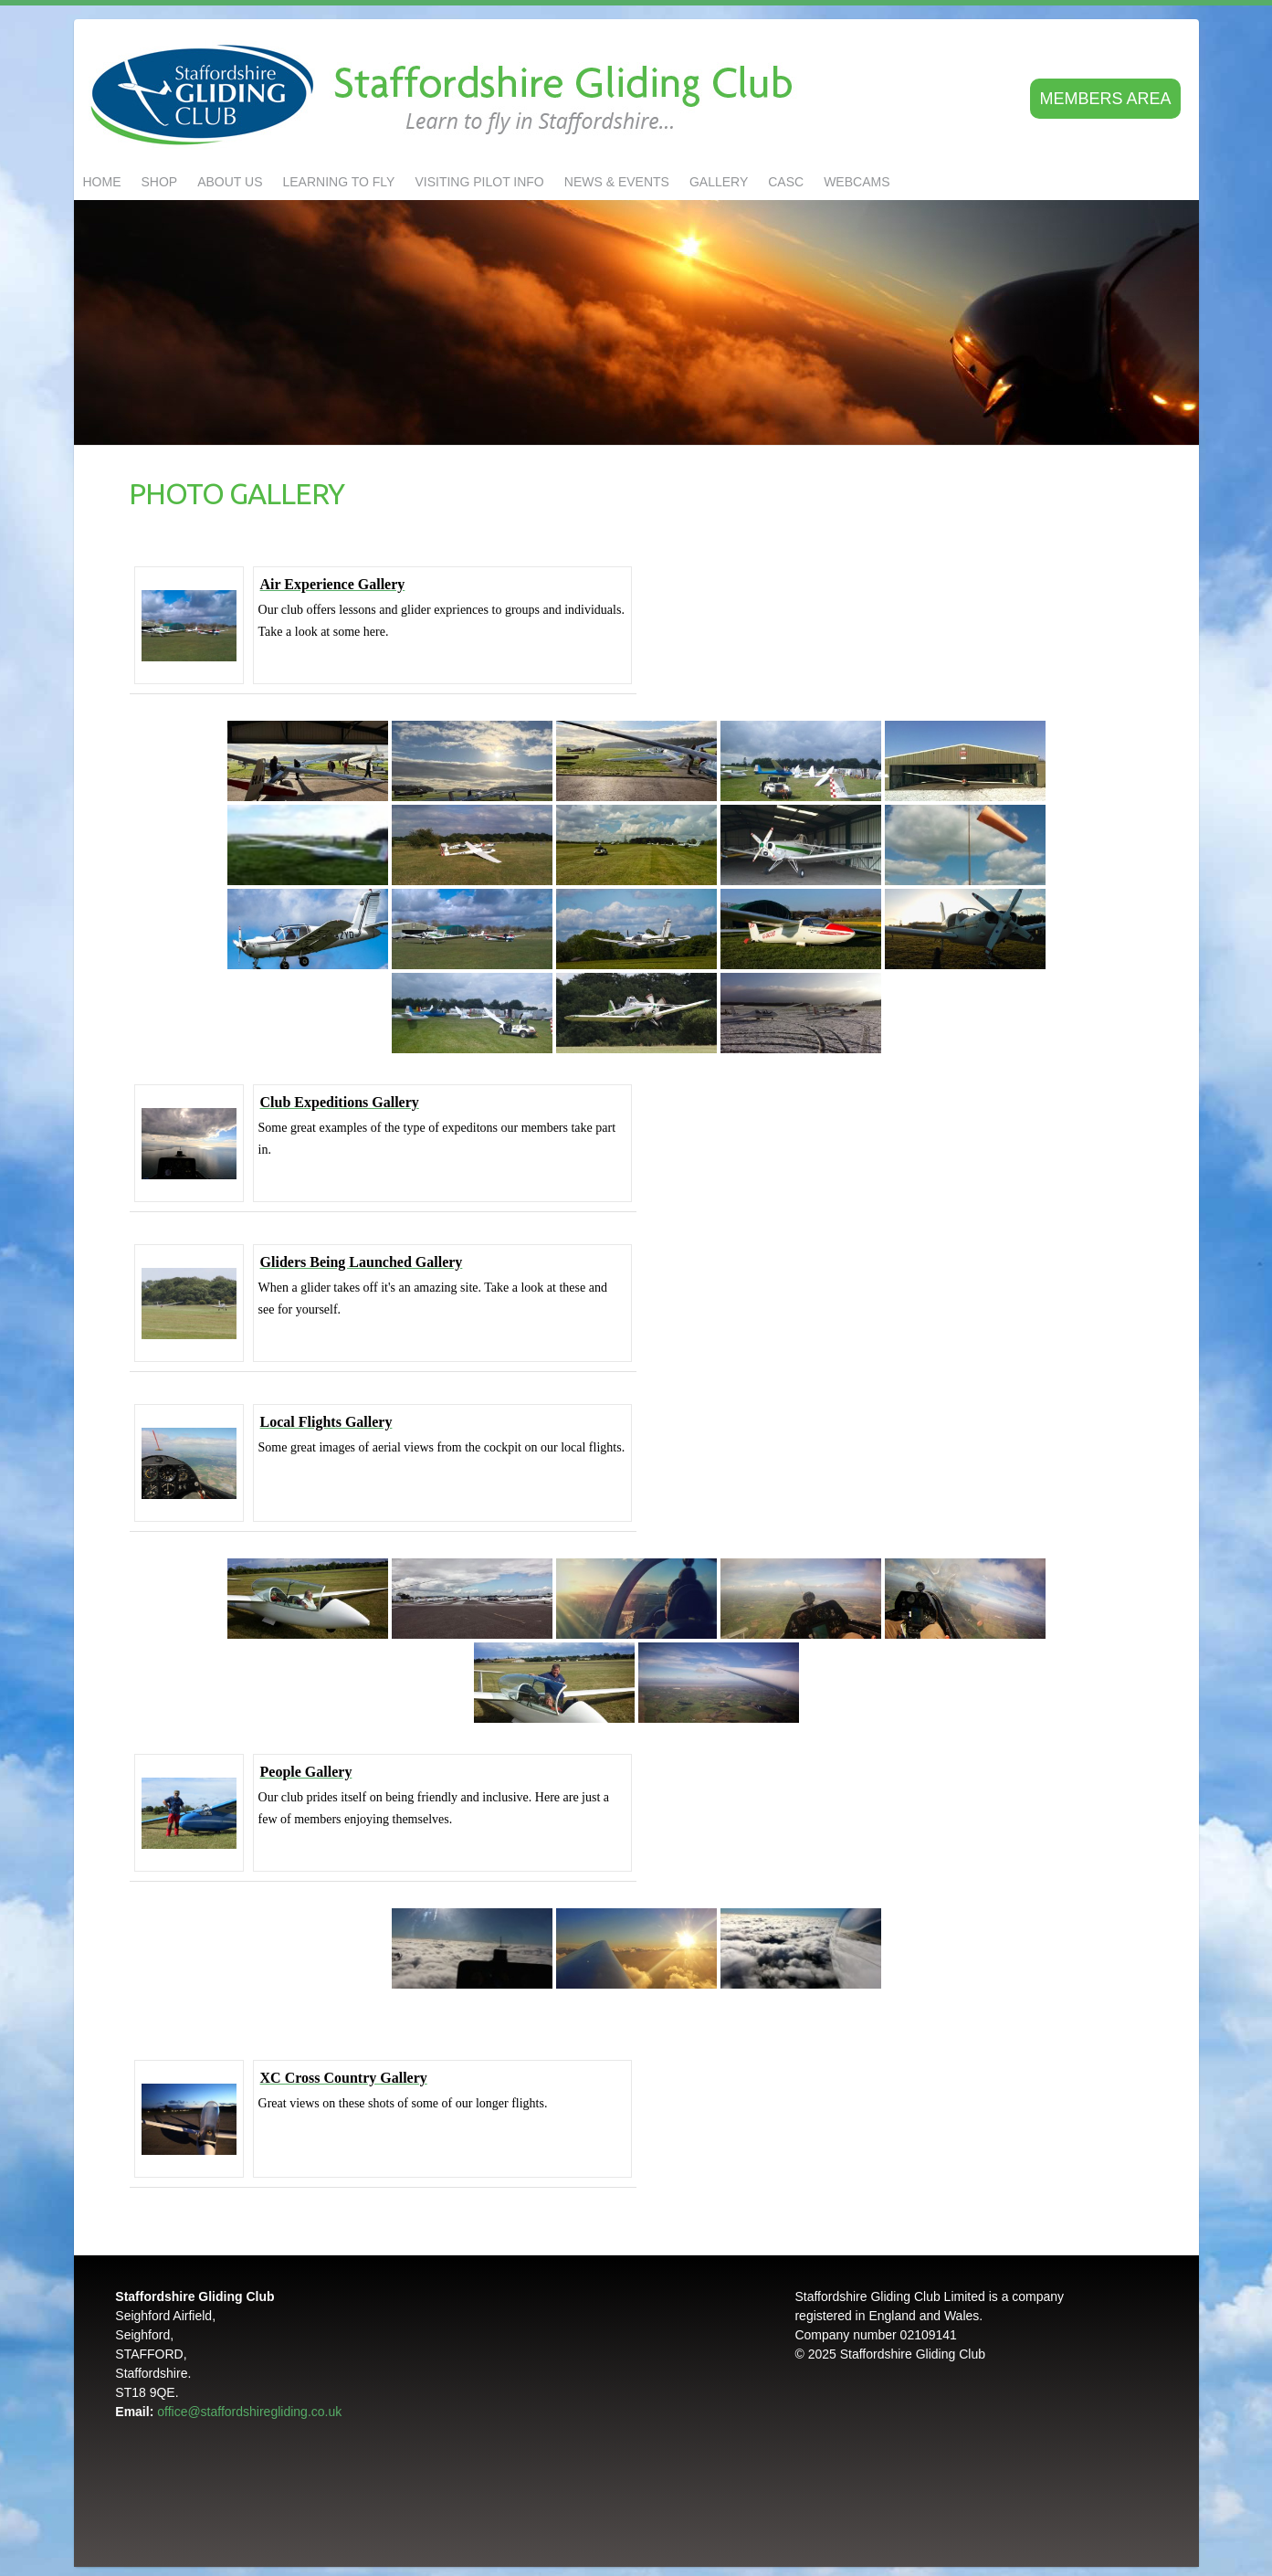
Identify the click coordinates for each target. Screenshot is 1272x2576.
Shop (160, 181)
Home (102, 181)
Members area (1105, 99)
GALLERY (718, 181)
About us (229, 181)
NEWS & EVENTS (616, 181)
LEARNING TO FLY (339, 181)
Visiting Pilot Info (479, 181)
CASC (786, 181)
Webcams (856, 181)
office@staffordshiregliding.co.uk (249, 2411)
